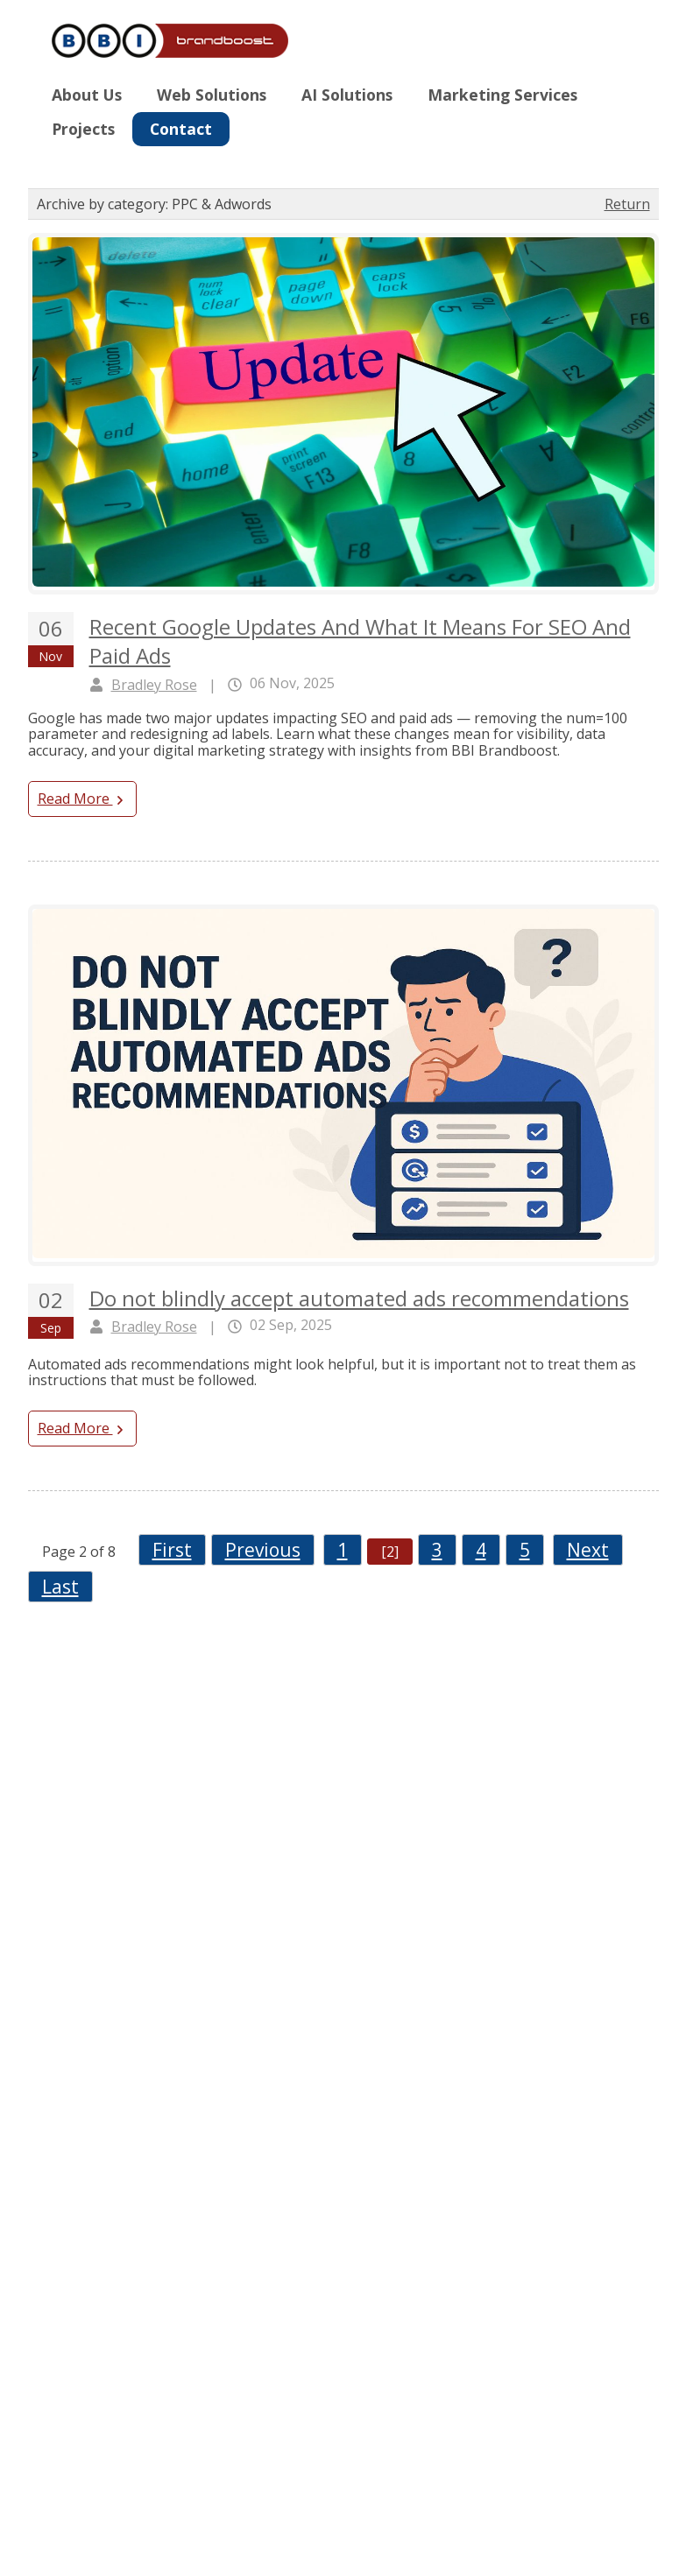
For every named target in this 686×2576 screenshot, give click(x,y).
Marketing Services (502, 94)
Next (588, 1550)
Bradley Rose (154, 685)
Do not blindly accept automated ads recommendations (359, 1298)
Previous (263, 1550)
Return (627, 204)
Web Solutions (211, 94)
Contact (181, 128)
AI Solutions (347, 94)
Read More (82, 798)
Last (60, 1586)
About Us (87, 94)
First (172, 1550)
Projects (83, 128)
